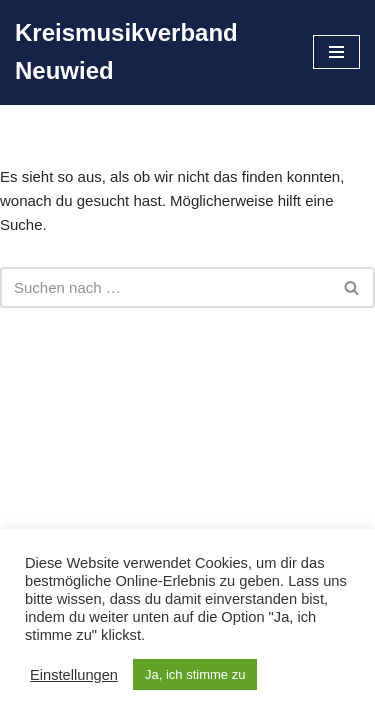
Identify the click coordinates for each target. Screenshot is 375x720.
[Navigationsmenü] (336, 52)
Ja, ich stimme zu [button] (195, 674)
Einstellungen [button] (74, 675)
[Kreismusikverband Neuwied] (149, 52)
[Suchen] (165, 287)
